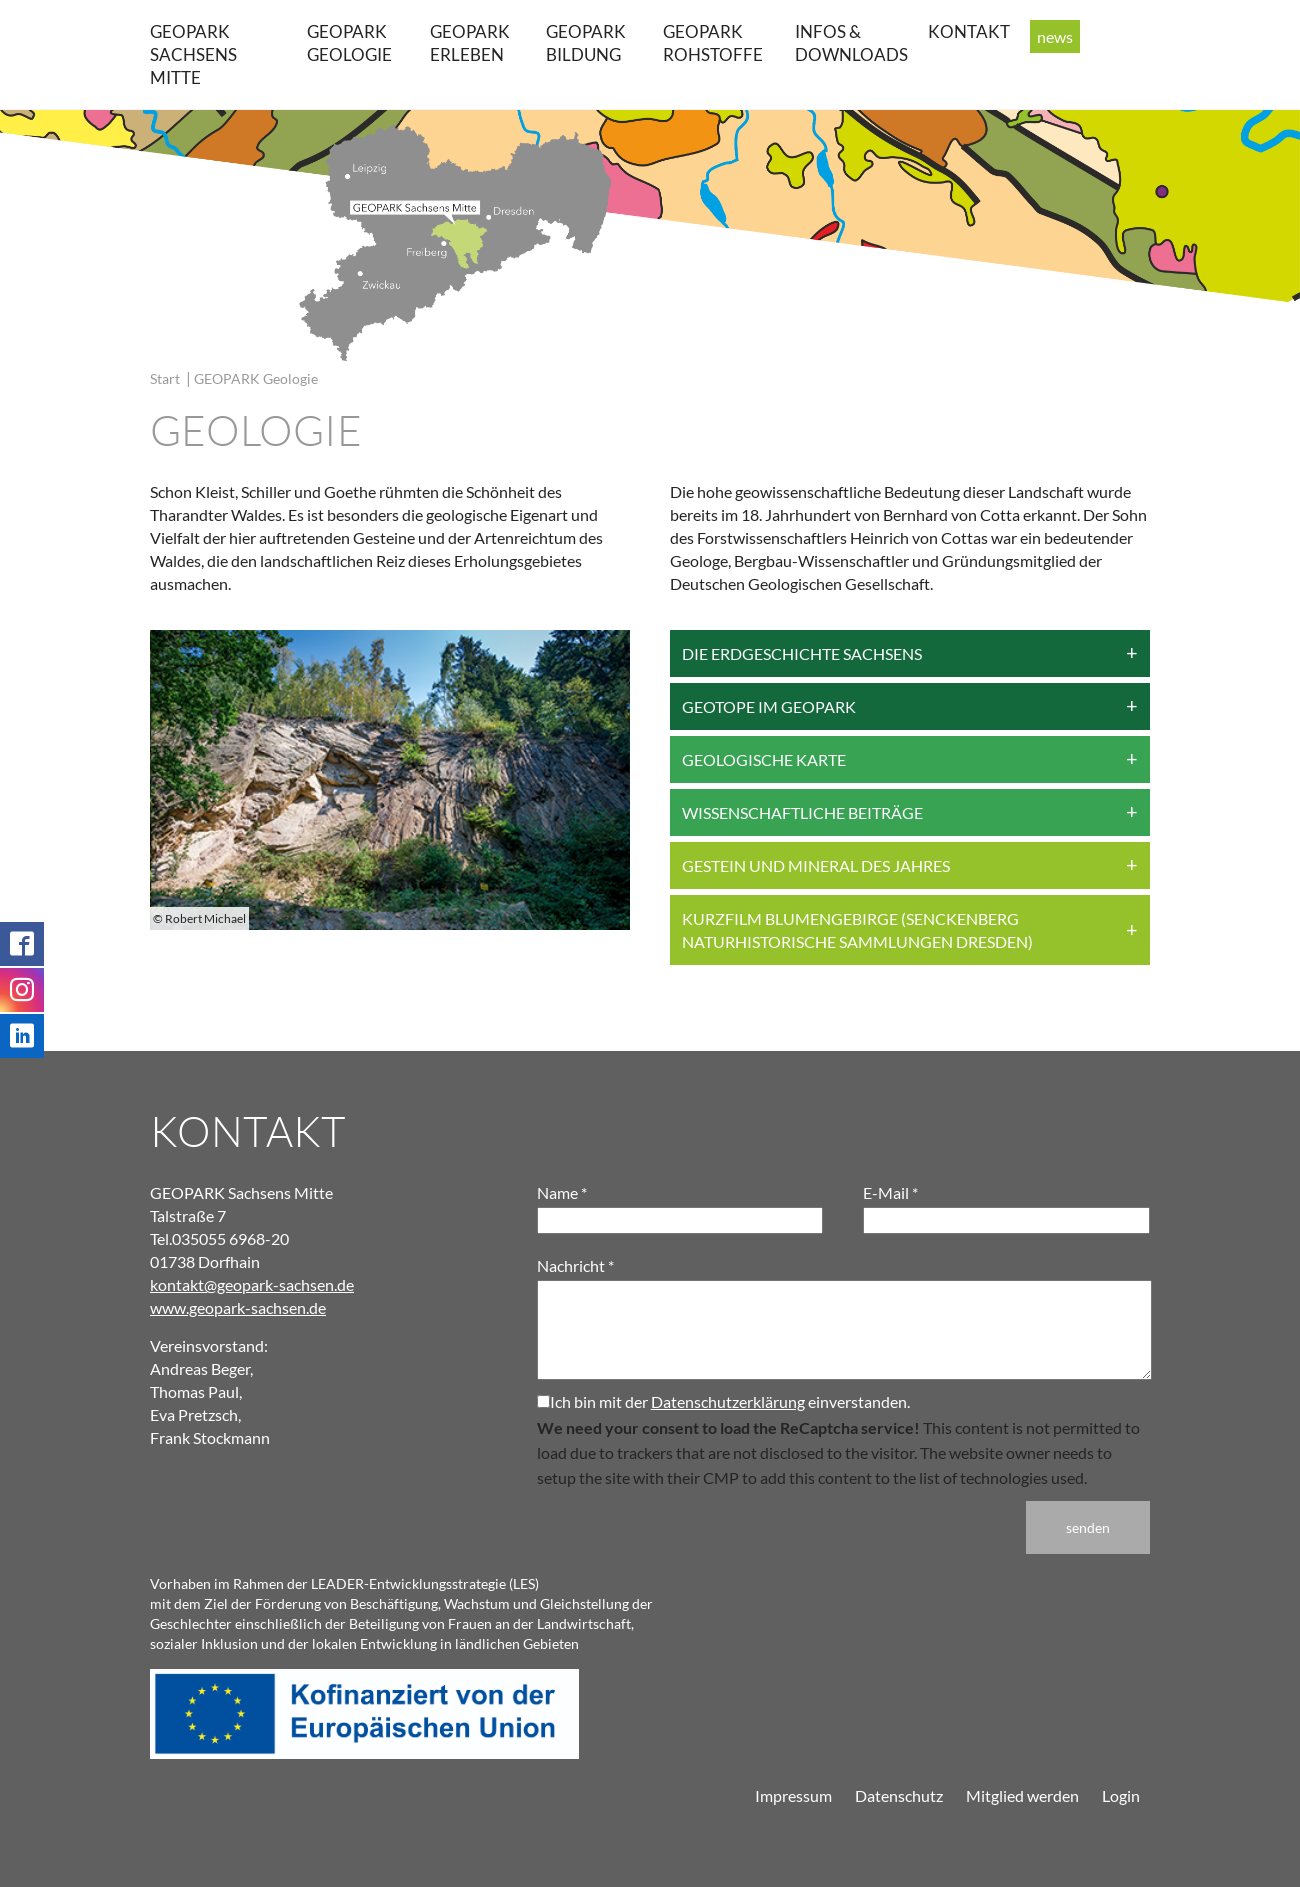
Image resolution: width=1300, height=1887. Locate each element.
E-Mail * (890, 1192)
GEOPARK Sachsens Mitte (193, 54)
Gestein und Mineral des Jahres (816, 865)
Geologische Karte (764, 759)
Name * (562, 1192)
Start (165, 378)
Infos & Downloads (851, 43)
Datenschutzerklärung (728, 1401)
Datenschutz (899, 1795)
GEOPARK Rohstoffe (713, 43)
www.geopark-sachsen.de (238, 1307)
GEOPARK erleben (470, 43)
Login (1121, 1795)
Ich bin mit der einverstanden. (723, 1401)
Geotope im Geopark (769, 706)
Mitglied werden (1022, 1795)
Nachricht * (575, 1265)
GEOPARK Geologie (349, 43)
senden (1088, 1527)
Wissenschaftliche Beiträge (802, 812)
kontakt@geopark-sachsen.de (252, 1284)
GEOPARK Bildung (586, 43)
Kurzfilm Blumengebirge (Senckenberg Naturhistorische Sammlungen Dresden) (857, 930)
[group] (390, 780)
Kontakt (969, 31)
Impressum (793, 1795)
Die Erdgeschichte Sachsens (802, 653)
